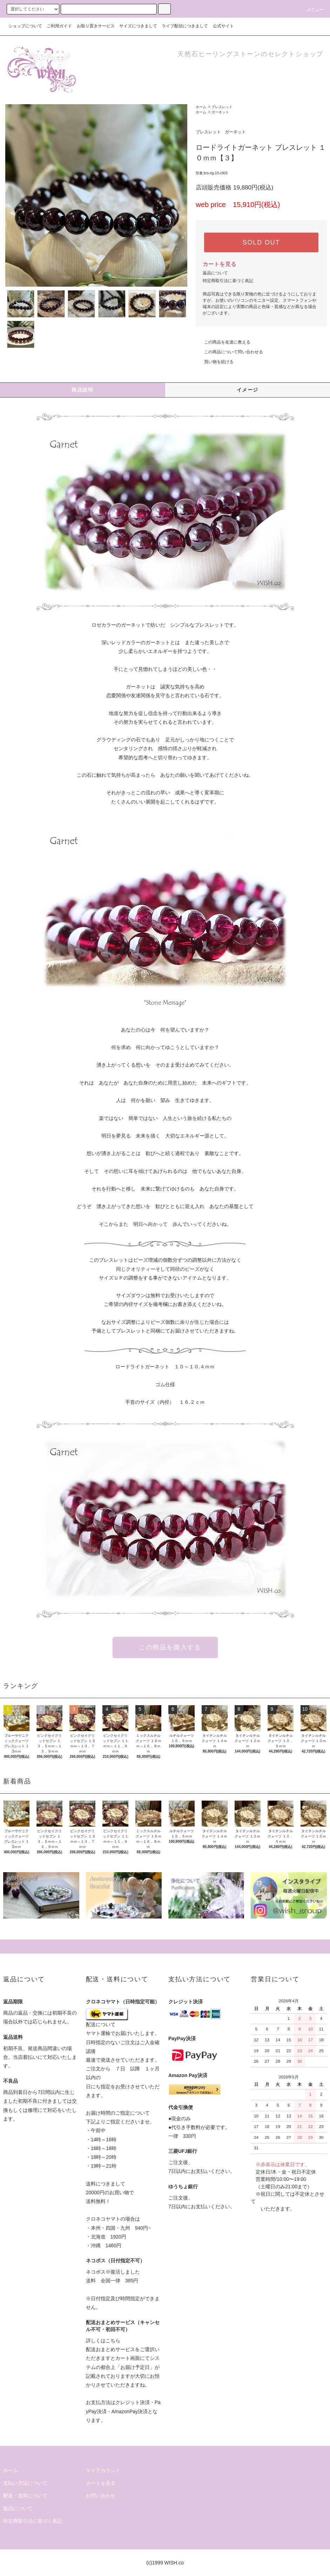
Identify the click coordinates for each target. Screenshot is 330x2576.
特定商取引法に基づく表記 (228, 280)
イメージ (247, 390)
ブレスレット (222, 107)
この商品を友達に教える (223, 342)
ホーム (201, 107)
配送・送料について (25, 2495)
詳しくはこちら (103, 2340)
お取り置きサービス (96, 26)
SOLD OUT (261, 242)
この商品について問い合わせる (229, 351)
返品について (215, 273)
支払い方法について (25, 2483)
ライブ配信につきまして (185, 26)
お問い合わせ (100, 2495)
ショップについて (25, 26)
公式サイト (223, 26)
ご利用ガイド (59, 26)
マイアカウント (103, 2470)
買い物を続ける (215, 361)
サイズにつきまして (138, 26)
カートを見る (219, 264)
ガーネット (220, 112)
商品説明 (82, 390)
